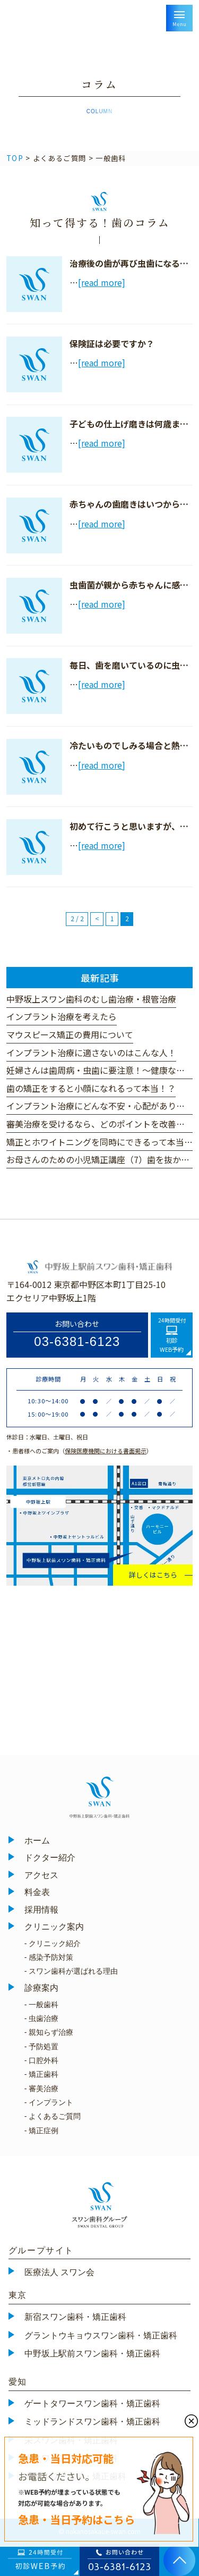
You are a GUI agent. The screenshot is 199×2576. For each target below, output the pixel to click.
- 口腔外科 (41, 2060)
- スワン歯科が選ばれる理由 (71, 1971)
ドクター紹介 (49, 1857)
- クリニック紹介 (52, 1943)
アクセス (41, 1875)
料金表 (37, 1892)
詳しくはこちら (153, 1575)
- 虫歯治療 (41, 2018)
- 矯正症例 (41, 2130)
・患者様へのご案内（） (79, 1450)
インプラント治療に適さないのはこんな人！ (91, 1052)
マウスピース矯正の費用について (69, 1034)
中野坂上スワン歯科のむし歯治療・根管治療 (91, 998)
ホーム (37, 1840)
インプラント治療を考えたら (61, 1016)
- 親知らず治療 (49, 2032)
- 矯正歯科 (41, 2074)
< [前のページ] (97, 918)
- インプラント (49, 2102)
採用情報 (41, 1909)
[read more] (101, 282)
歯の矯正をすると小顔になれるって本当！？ (91, 1088)
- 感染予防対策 (49, 1957)
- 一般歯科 (41, 2004)
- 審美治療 (41, 2088)
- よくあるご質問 (52, 2116)
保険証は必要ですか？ (112, 343)
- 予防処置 (41, 2046)
